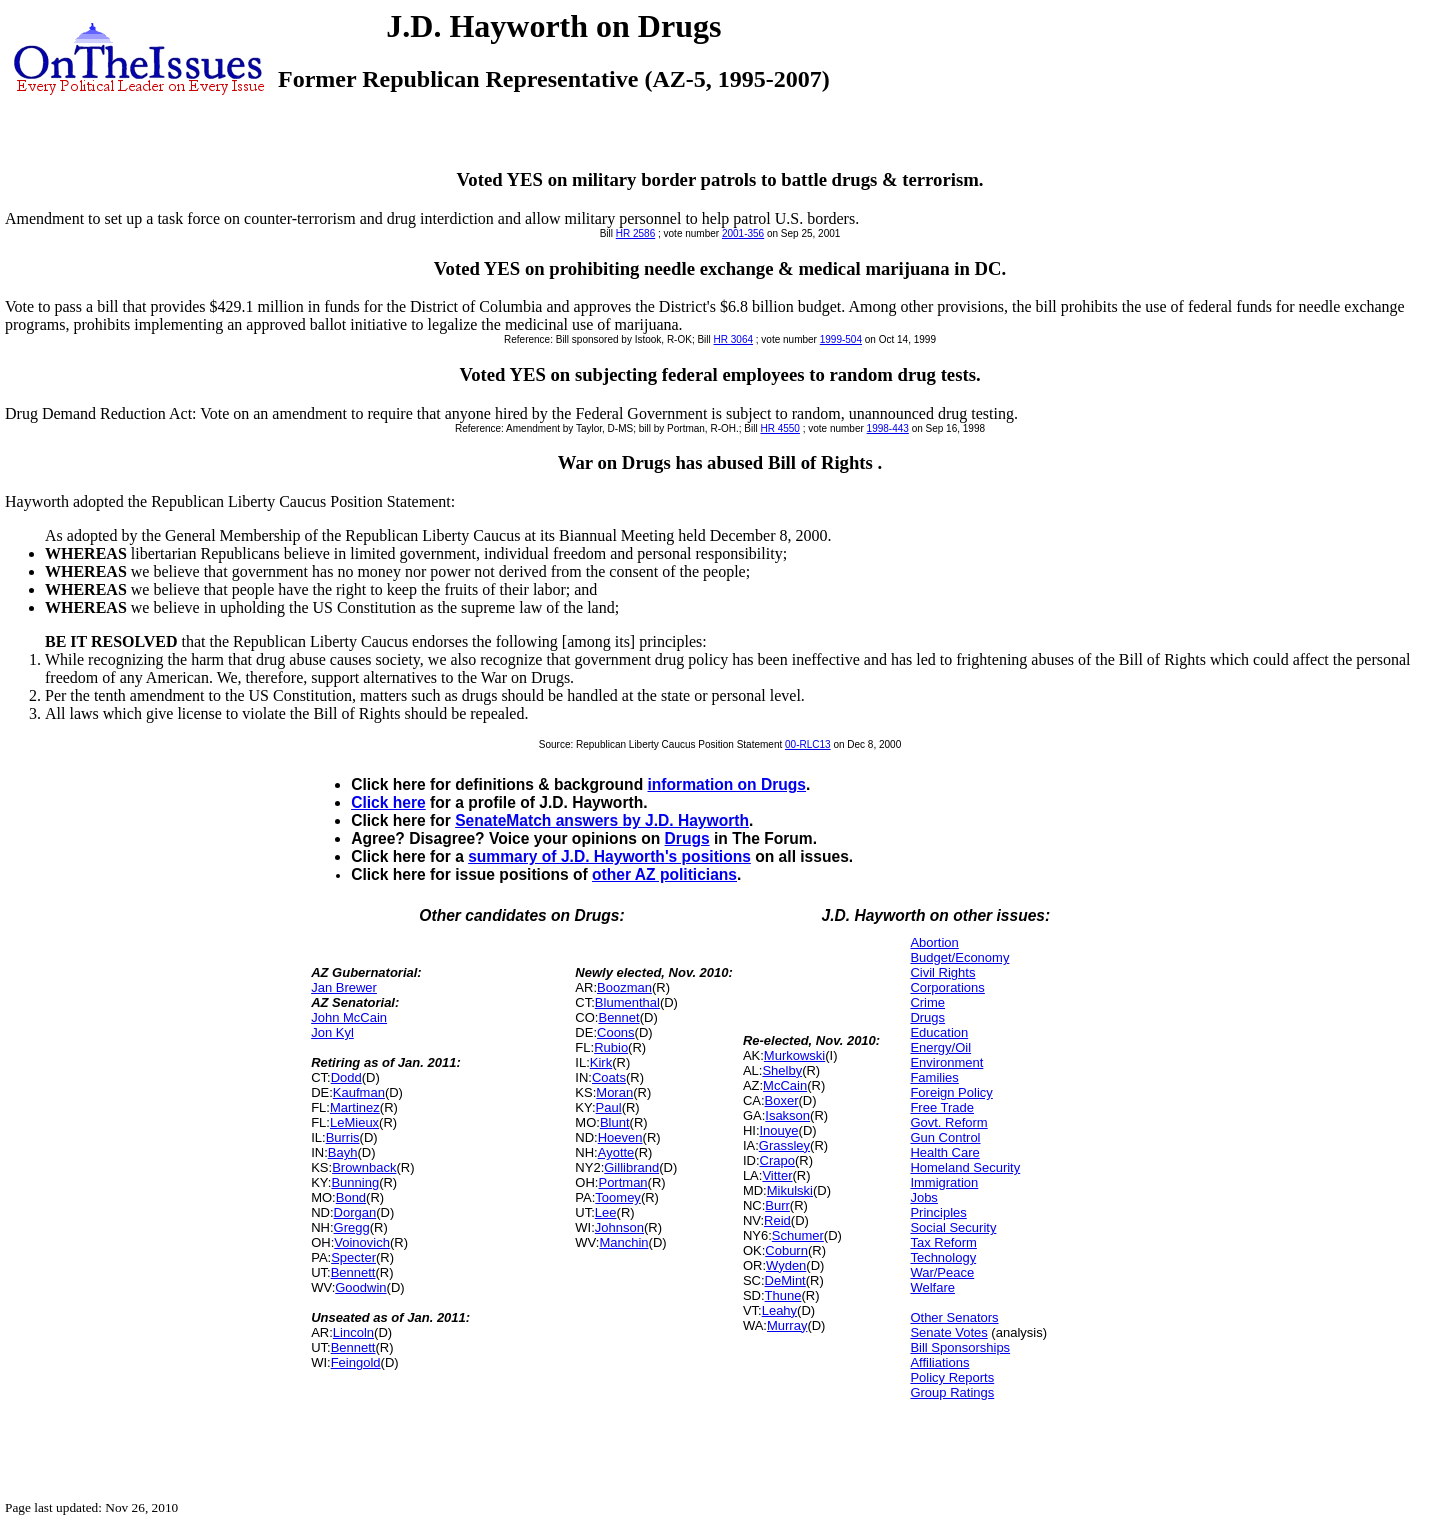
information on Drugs (727, 784)
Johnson (619, 1227)
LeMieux (354, 1122)
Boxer (782, 1100)
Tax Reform (943, 1242)
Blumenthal (627, 1002)
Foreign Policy (951, 1092)
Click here (388, 802)
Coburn (786, 1250)
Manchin (623, 1242)
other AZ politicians (664, 874)
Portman (622, 1182)
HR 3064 (733, 339)
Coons (616, 1032)
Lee (606, 1212)
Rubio (611, 1047)
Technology (943, 1257)
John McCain (349, 1017)
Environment (946, 1062)
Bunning (355, 1182)
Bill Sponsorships (960, 1347)
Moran (614, 1092)
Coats (609, 1077)
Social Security (953, 1227)
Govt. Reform (948, 1122)
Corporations (947, 987)
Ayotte (616, 1152)
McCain (785, 1085)
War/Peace (942, 1272)
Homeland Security (965, 1167)
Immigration (944, 1182)
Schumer (798, 1235)
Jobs (923, 1197)
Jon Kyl (332, 1032)
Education (939, 1032)
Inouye (779, 1130)
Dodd (346, 1077)
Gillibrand (631, 1167)
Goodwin (360, 1287)
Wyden (786, 1265)
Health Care (944, 1152)
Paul (609, 1107)
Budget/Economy (959, 957)
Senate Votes (948, 1332)
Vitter (777, 1175)
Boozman (624, 987)
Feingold (356, 1362)
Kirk (601, 1062)
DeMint (785, 1280)
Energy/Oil (940, 1047)
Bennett (353, 1272)
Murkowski (794, 1055)
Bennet (618, 1017)
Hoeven (620, 1137)
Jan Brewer (344, 987)
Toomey (618, 1197)
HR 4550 (779, 428)
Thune (783, 1295)
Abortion (934, 942)
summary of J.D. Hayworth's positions (609, 856)
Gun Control (945, 1137)
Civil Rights (942, 972)
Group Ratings (952, 1392)
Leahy (779, 1310)
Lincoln (353, 1332)
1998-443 (888, 428)
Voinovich (362, 1242)
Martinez (355, 1107)
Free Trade (942, 1107)
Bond (351, 1197)
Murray (787, 1325)
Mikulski (790, 1190)
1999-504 (841, 339)
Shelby (782, 1070)
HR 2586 (635, 233)
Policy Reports (952, 1377)
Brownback (364, 1167)
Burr (777, 1205)
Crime (927, 1002)
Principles (938, 1212)
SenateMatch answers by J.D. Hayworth (602, 820)
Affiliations (939, 1362)
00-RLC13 (808, 744)
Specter (353, 1257)
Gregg (352, 1227)
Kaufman (359, 1092)
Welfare (932, 1287)
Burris (343, 1137)
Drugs (687, 838)
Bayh (343, 1152)
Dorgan (355, 1212)
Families (934, 1077)
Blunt (615, 1122)
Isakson (787, 1115)
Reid (777, 1220)
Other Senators (954, 1317)
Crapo (777, 1160)
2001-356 (743, 233)
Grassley (784, 1145)
